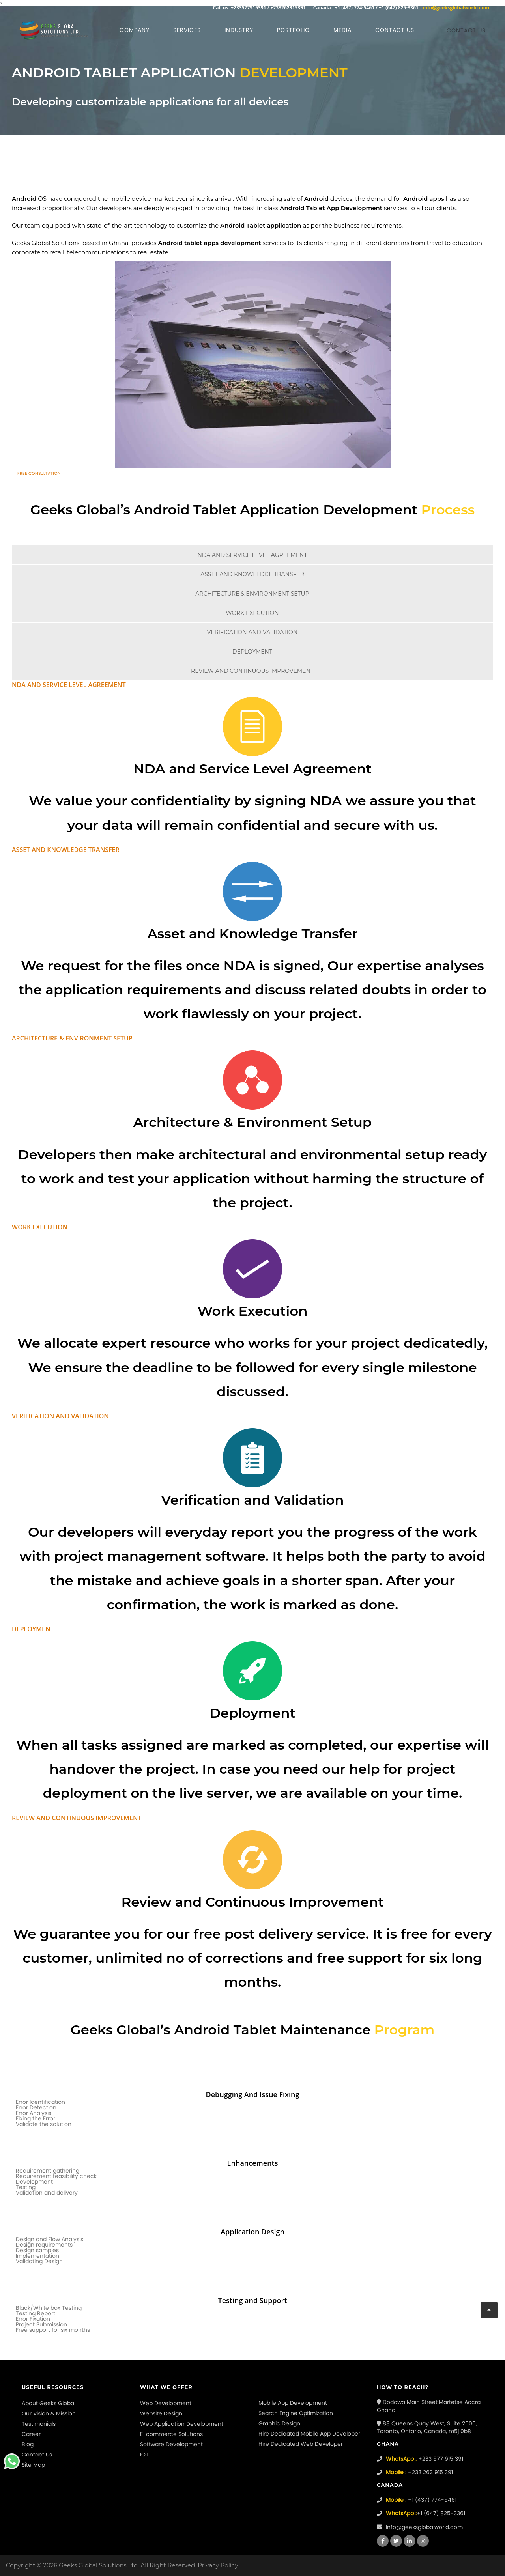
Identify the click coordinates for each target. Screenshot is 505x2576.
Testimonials (39, 2424)
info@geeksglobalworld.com (456, 7)
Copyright (20, 2565)
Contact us (394, 30)
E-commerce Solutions (171, 2434)
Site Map (33, 2465)
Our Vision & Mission (49, 2413)
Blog (28, 2444)
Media (342, 30)
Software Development (171, 2444)
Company (135, 30)
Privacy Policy (218, 2565)
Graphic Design (279, 2423)
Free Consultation (39, 473)
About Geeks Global (48, 2403)
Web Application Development (181, 2424)
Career (31, 2434)
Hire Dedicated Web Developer (300, 2444)
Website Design (161, 2413)
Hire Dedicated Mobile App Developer (309, 2434)
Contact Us (37, 2454)
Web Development (165, 2403)
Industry (238, 30)
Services (187, 30)
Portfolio (293, 30)
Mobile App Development (292, 2403)
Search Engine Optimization (295, 2413)
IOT (144, 2454)
